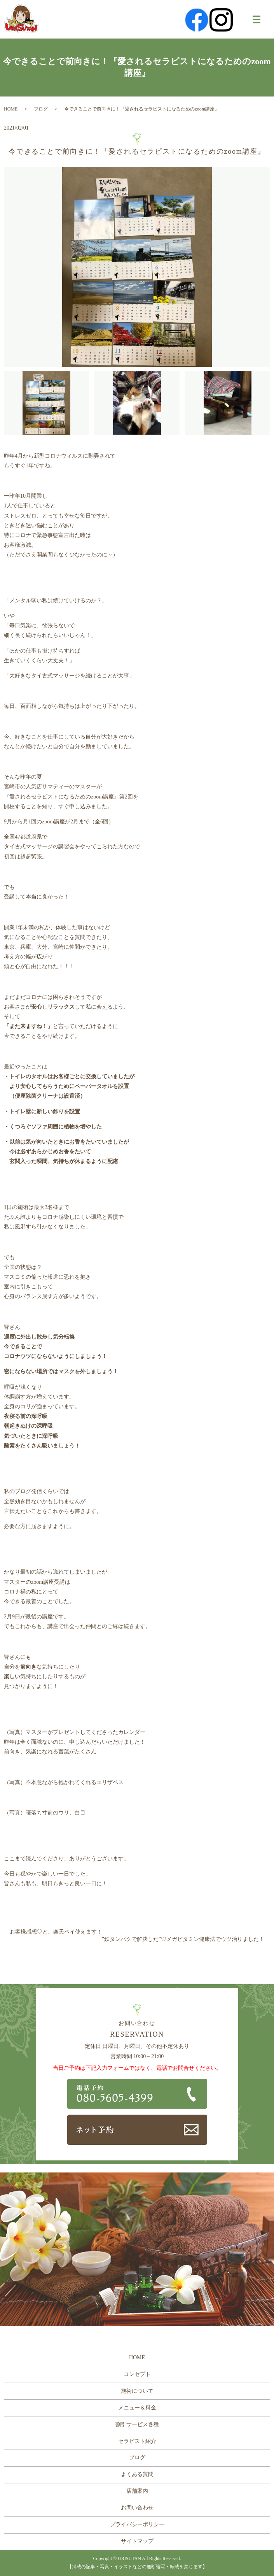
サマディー (55, 787)
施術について (137, 2391)
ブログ (41, 109)
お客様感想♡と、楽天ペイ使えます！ (56, 1932)
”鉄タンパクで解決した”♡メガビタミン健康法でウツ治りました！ (183, 1939)
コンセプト (137, 2374)
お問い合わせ (137, 2508)
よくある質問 (137, 2474)
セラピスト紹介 (137, 2441)
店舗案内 (137, 2491)
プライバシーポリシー (137, 2524)
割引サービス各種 (137, 2424)
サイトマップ (137, 2541)
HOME (10, 109)
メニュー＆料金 (137, 2408)
